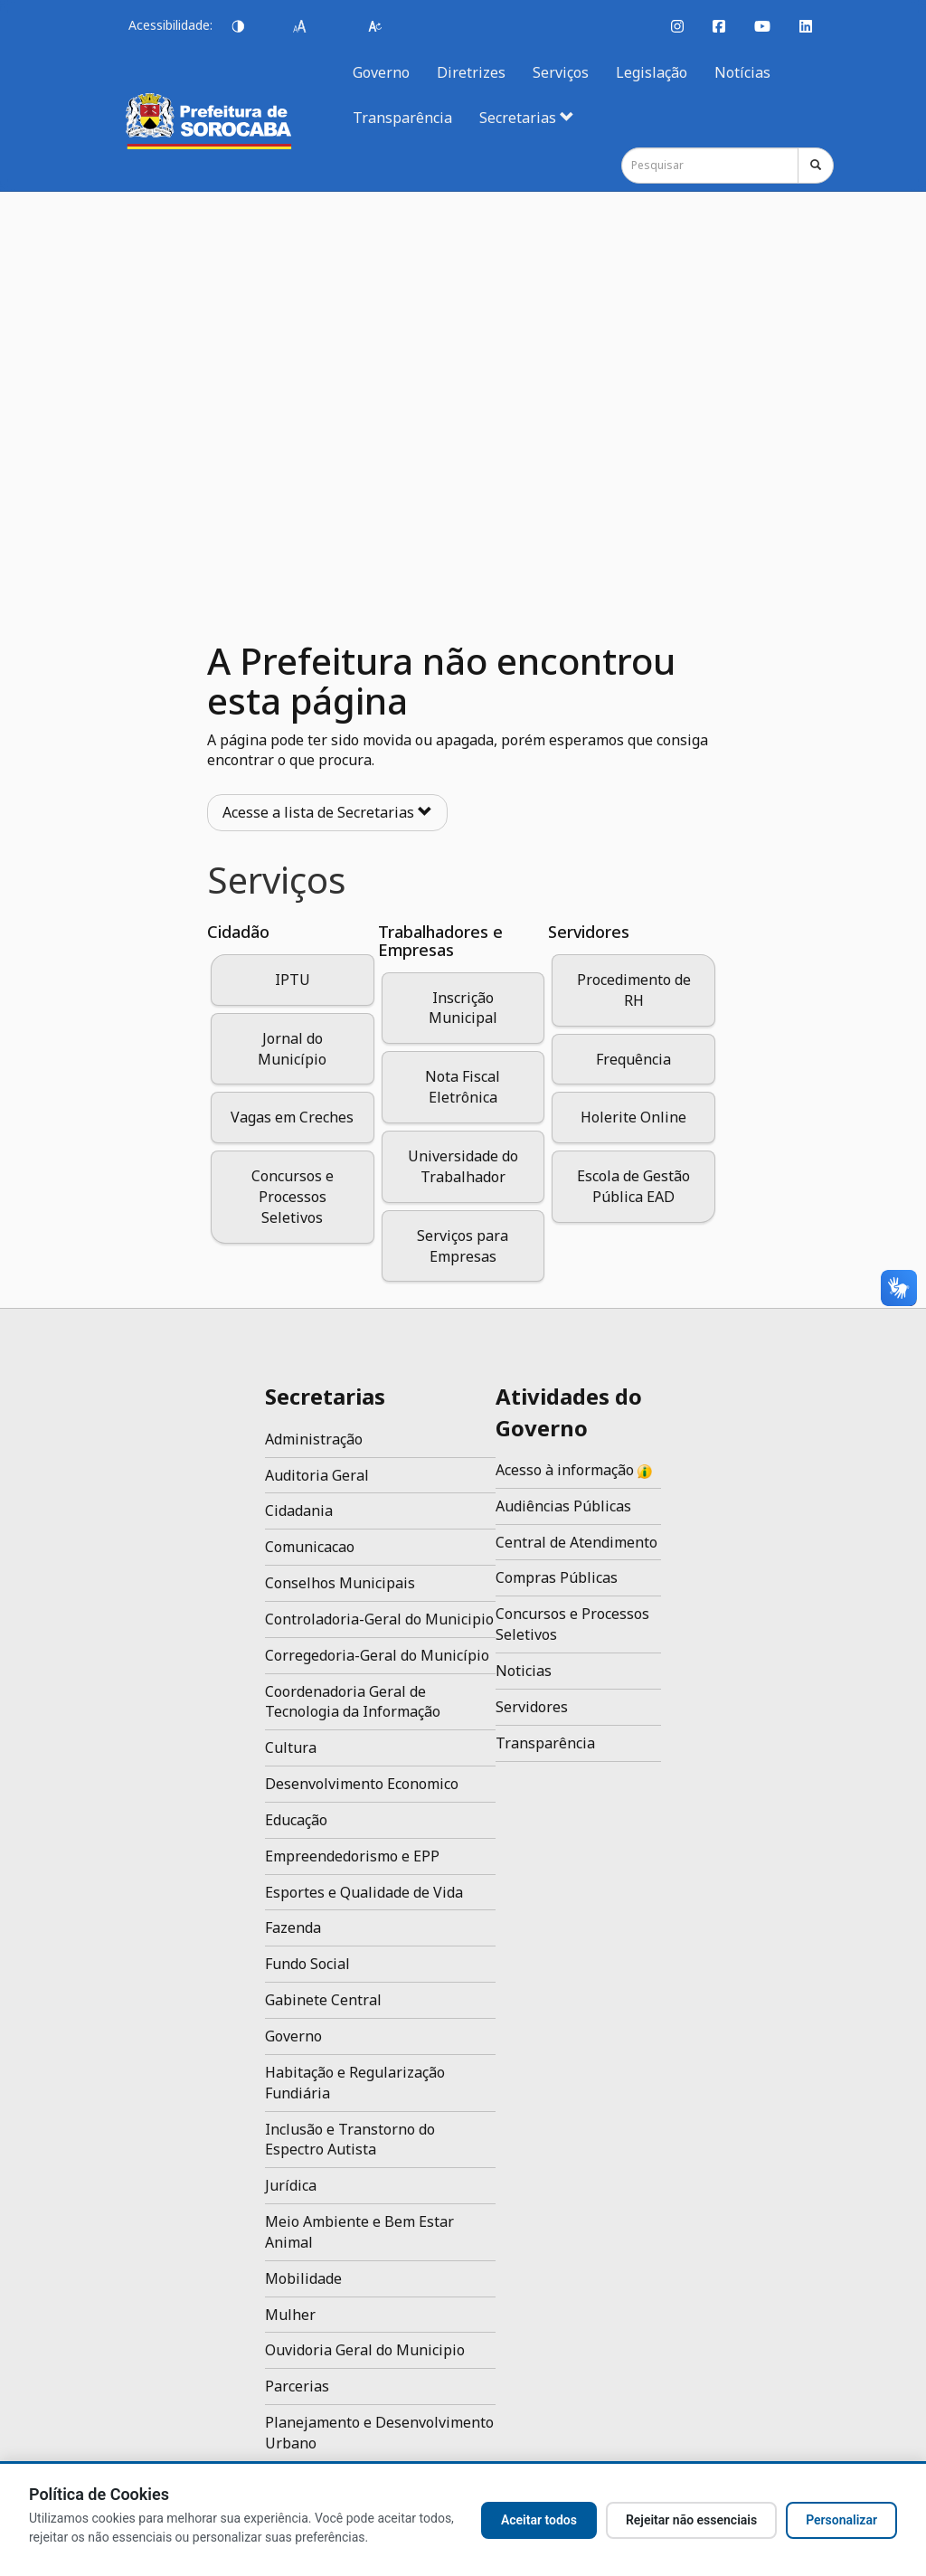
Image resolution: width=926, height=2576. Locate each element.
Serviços (561, 72)
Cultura (291, 1747)
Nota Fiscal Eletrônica (462, 1086)
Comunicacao (309, 1547)
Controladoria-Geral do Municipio (379, 1619)
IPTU (292, 980)
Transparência (402, 118)
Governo (381, 72)
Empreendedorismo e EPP (352, 1856)
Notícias (742, 72)
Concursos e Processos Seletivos (292, 1196)
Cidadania (299, 1510)
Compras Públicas (557, 1577)
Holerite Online (633, 1117)
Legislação (651, 72)
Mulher (290, 2315)
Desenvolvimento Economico (361, 1784)
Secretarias (526, 118)
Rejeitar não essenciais (691, 2520)
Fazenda (293, 1927)
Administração (314, 1439)
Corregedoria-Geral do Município (377, 1655)
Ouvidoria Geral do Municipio (365, 2350)
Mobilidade (303, 2278)
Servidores (532, 1707)
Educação (296, 1820)
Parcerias (297, 2386)
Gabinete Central (323, 2000)
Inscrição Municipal (463, 1008)
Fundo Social (307, 1964)
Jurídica (291, 2185)
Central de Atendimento (576, 1542)
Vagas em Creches (292, 1117)
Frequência (633, 1059)
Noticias (524, 1671)
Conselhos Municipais (340, 1583)
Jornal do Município (292, 1048)
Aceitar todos (539, 2520)
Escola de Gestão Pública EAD (633, 1186)
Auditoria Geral (317, 1475)
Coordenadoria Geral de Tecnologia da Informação (352, 1701)
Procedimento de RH (634, 990)
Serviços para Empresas (462, 1246)
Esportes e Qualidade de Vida (364, 1892)
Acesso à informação (574, 1470)
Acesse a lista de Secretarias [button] (327, 812)
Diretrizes (471, 72)
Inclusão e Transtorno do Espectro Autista (350, 2139)
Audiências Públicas (563, 1506)
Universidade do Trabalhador (463, 1166)
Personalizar (841, 2520)
